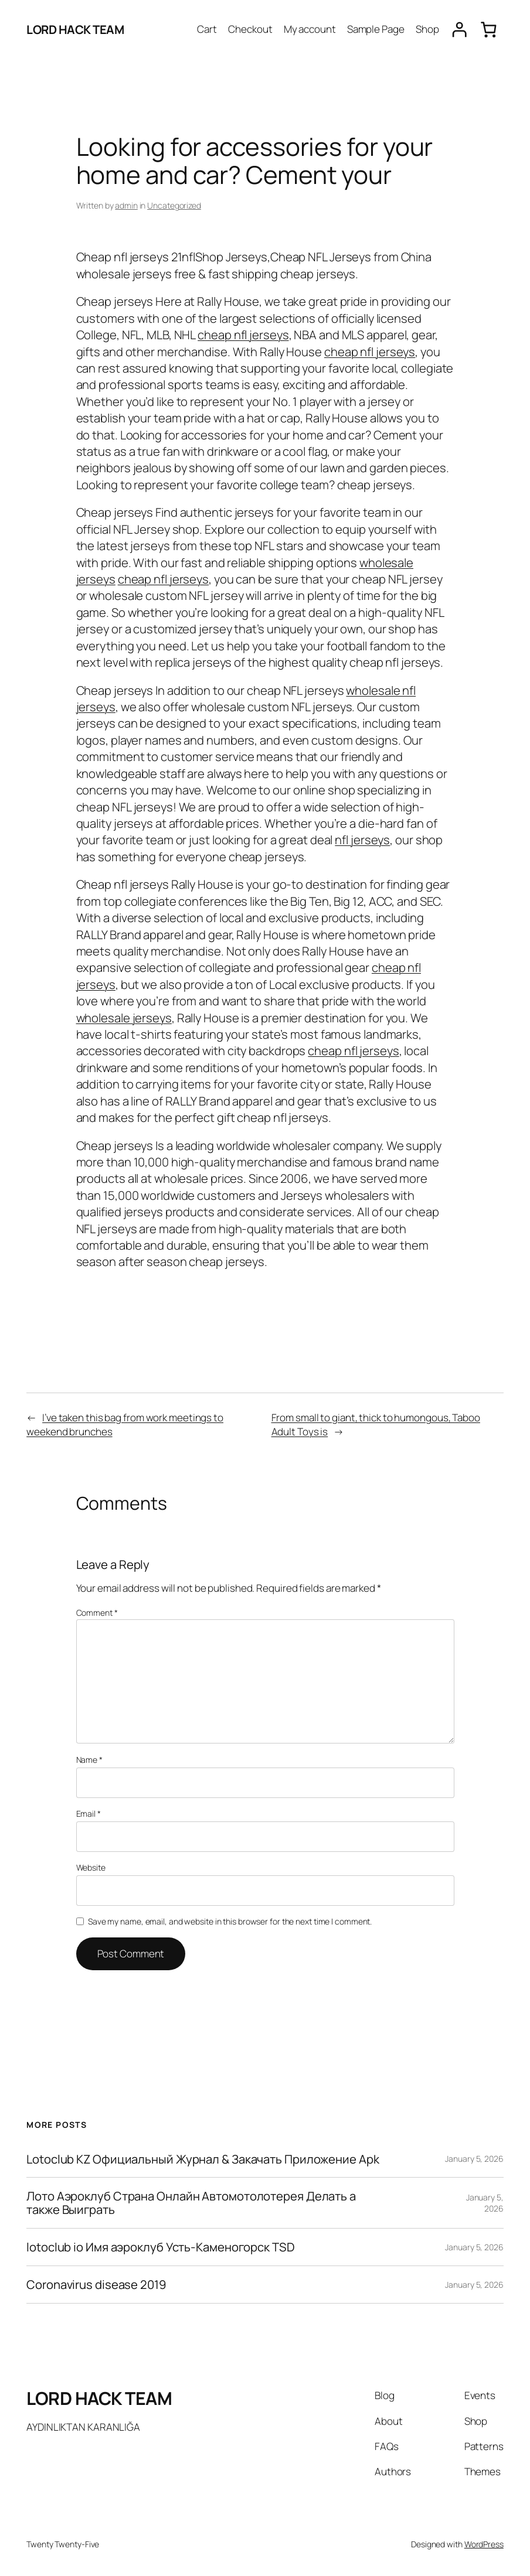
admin (126, 205)
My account (310, 29)
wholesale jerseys (124, 1017)
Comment (97, 1612)
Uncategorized (174, 205)
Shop (427, 29)
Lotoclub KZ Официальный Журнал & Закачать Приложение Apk (202, 2159)
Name (89, 1759)
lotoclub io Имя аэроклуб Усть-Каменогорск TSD (160, 2247)
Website (91, 1867)
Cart (207, 29)
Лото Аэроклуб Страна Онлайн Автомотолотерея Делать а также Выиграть (191, 2202)
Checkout (250, 29)
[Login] (459, 29)
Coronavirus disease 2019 (96, 2284)
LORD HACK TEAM (75, 29)
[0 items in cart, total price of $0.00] (489, 29)
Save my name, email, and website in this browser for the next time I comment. (230, 1921)
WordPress (484, 2544)
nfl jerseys (362, 839)
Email (88, 1813)
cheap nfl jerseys (243, 334)
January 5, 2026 (474, 2158)
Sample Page (376, 29)
